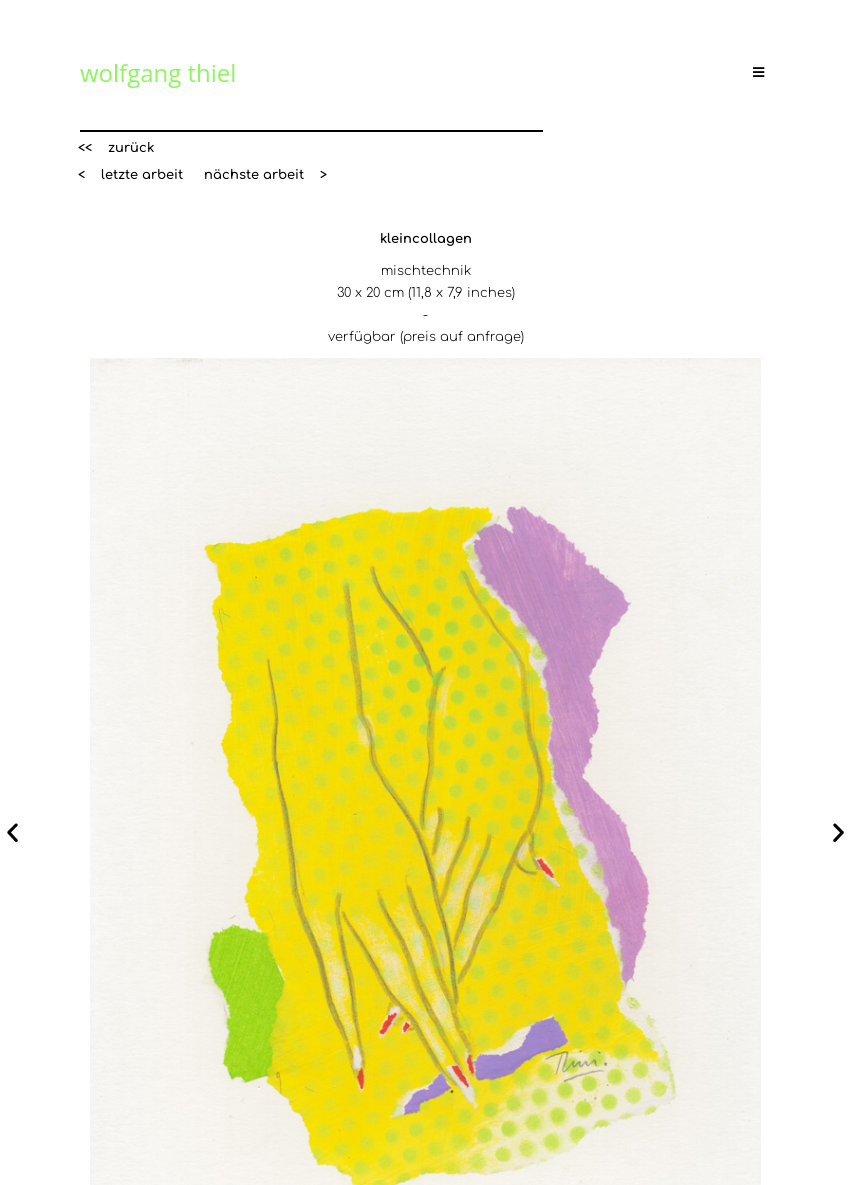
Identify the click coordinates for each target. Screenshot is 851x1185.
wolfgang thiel (158, 72)
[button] (116, 148)
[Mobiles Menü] (762, 73)
